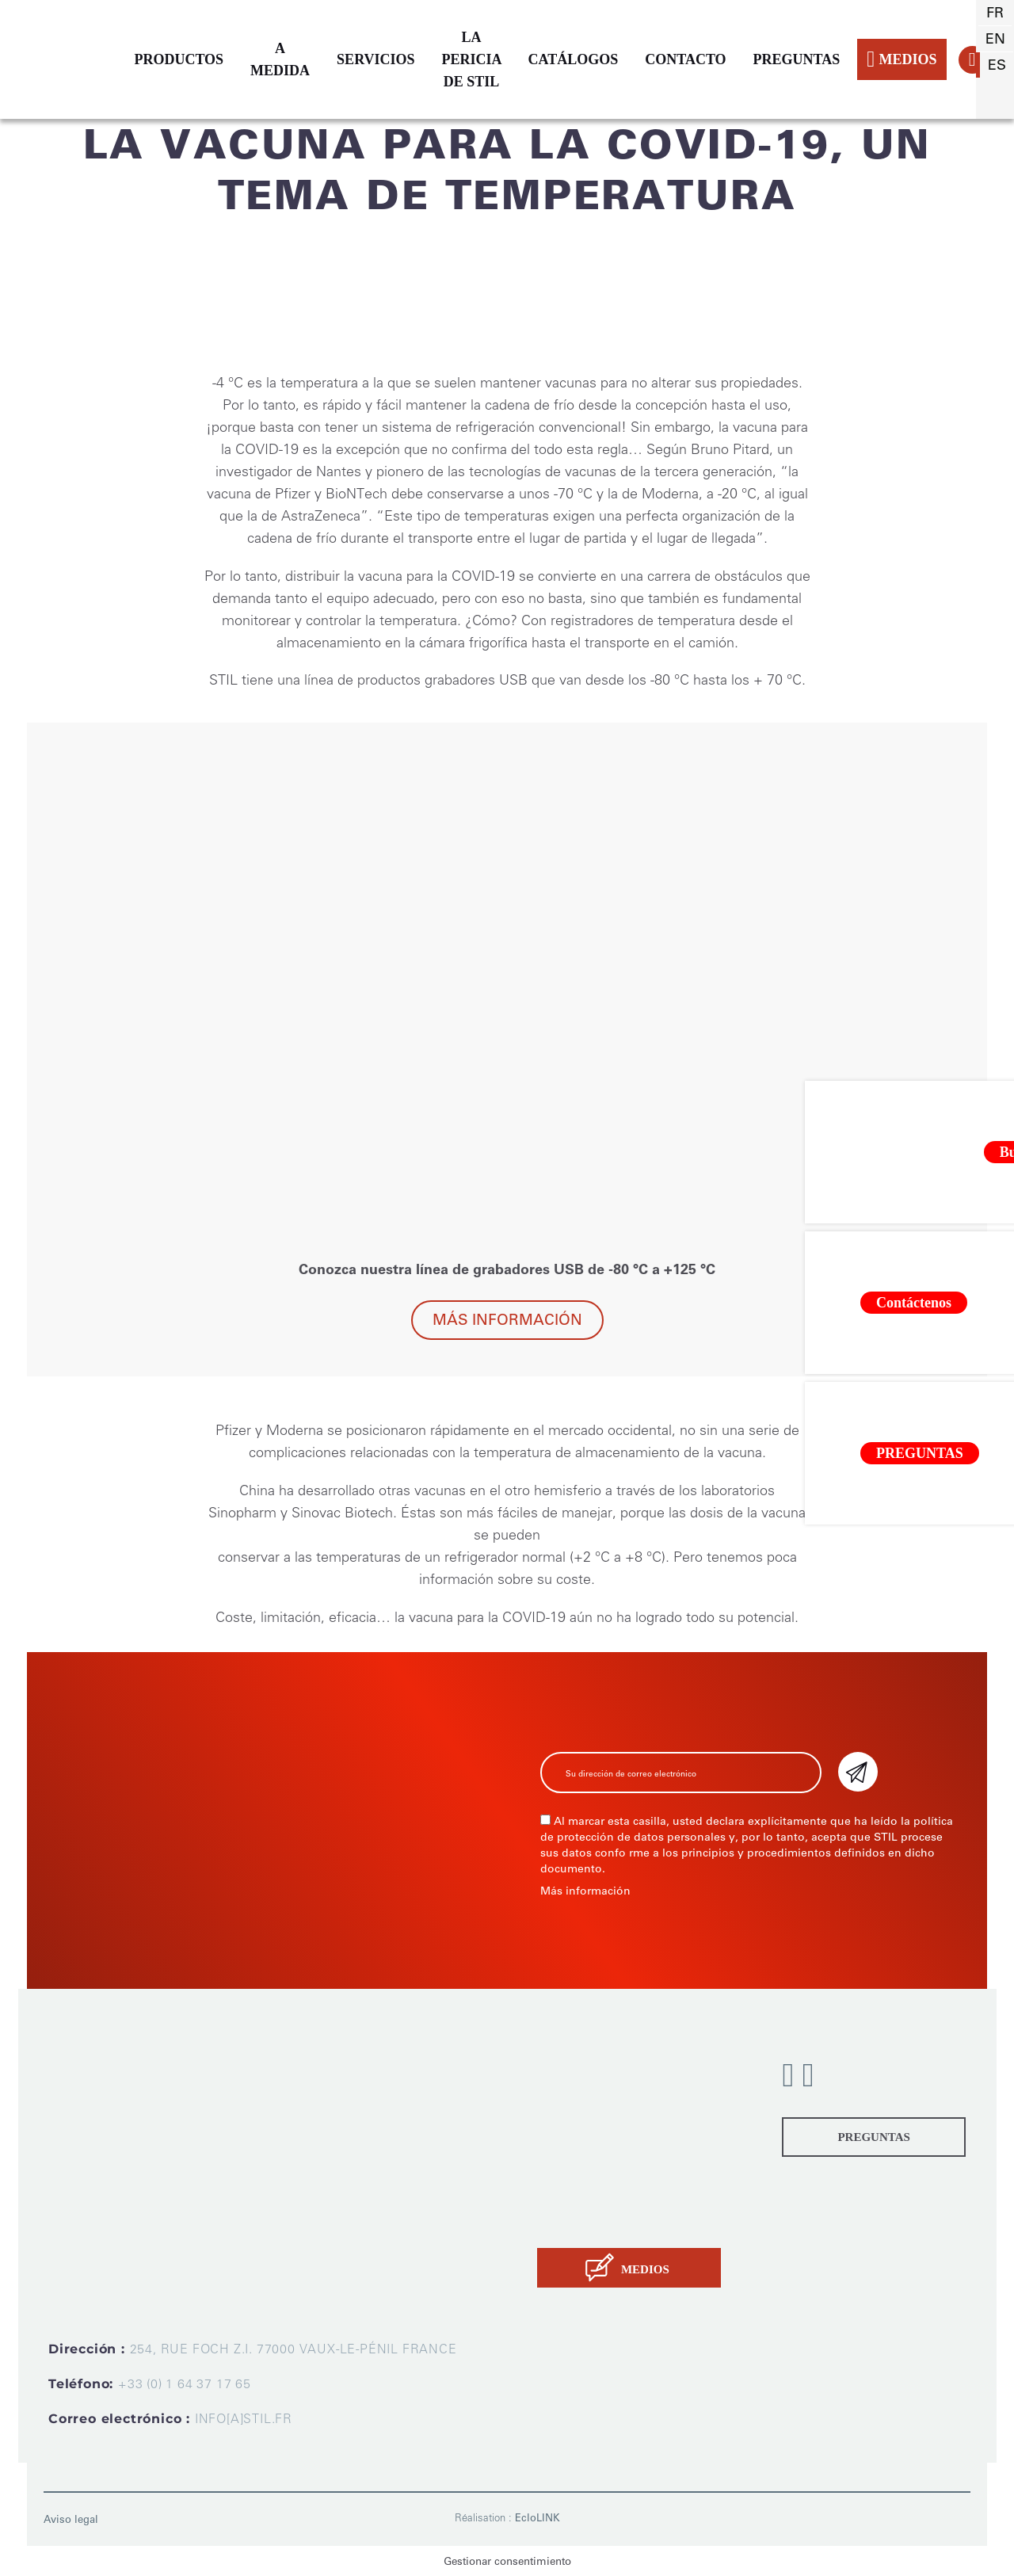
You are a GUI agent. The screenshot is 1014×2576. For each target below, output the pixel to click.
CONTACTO (685, 59)
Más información (507, 1320)
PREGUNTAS (797, 59)
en (995, 39)
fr (995, 12)
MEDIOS (901, 59)
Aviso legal (71, 2519)
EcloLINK (537, 2518)
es (997, 65)
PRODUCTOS (178, 59)
